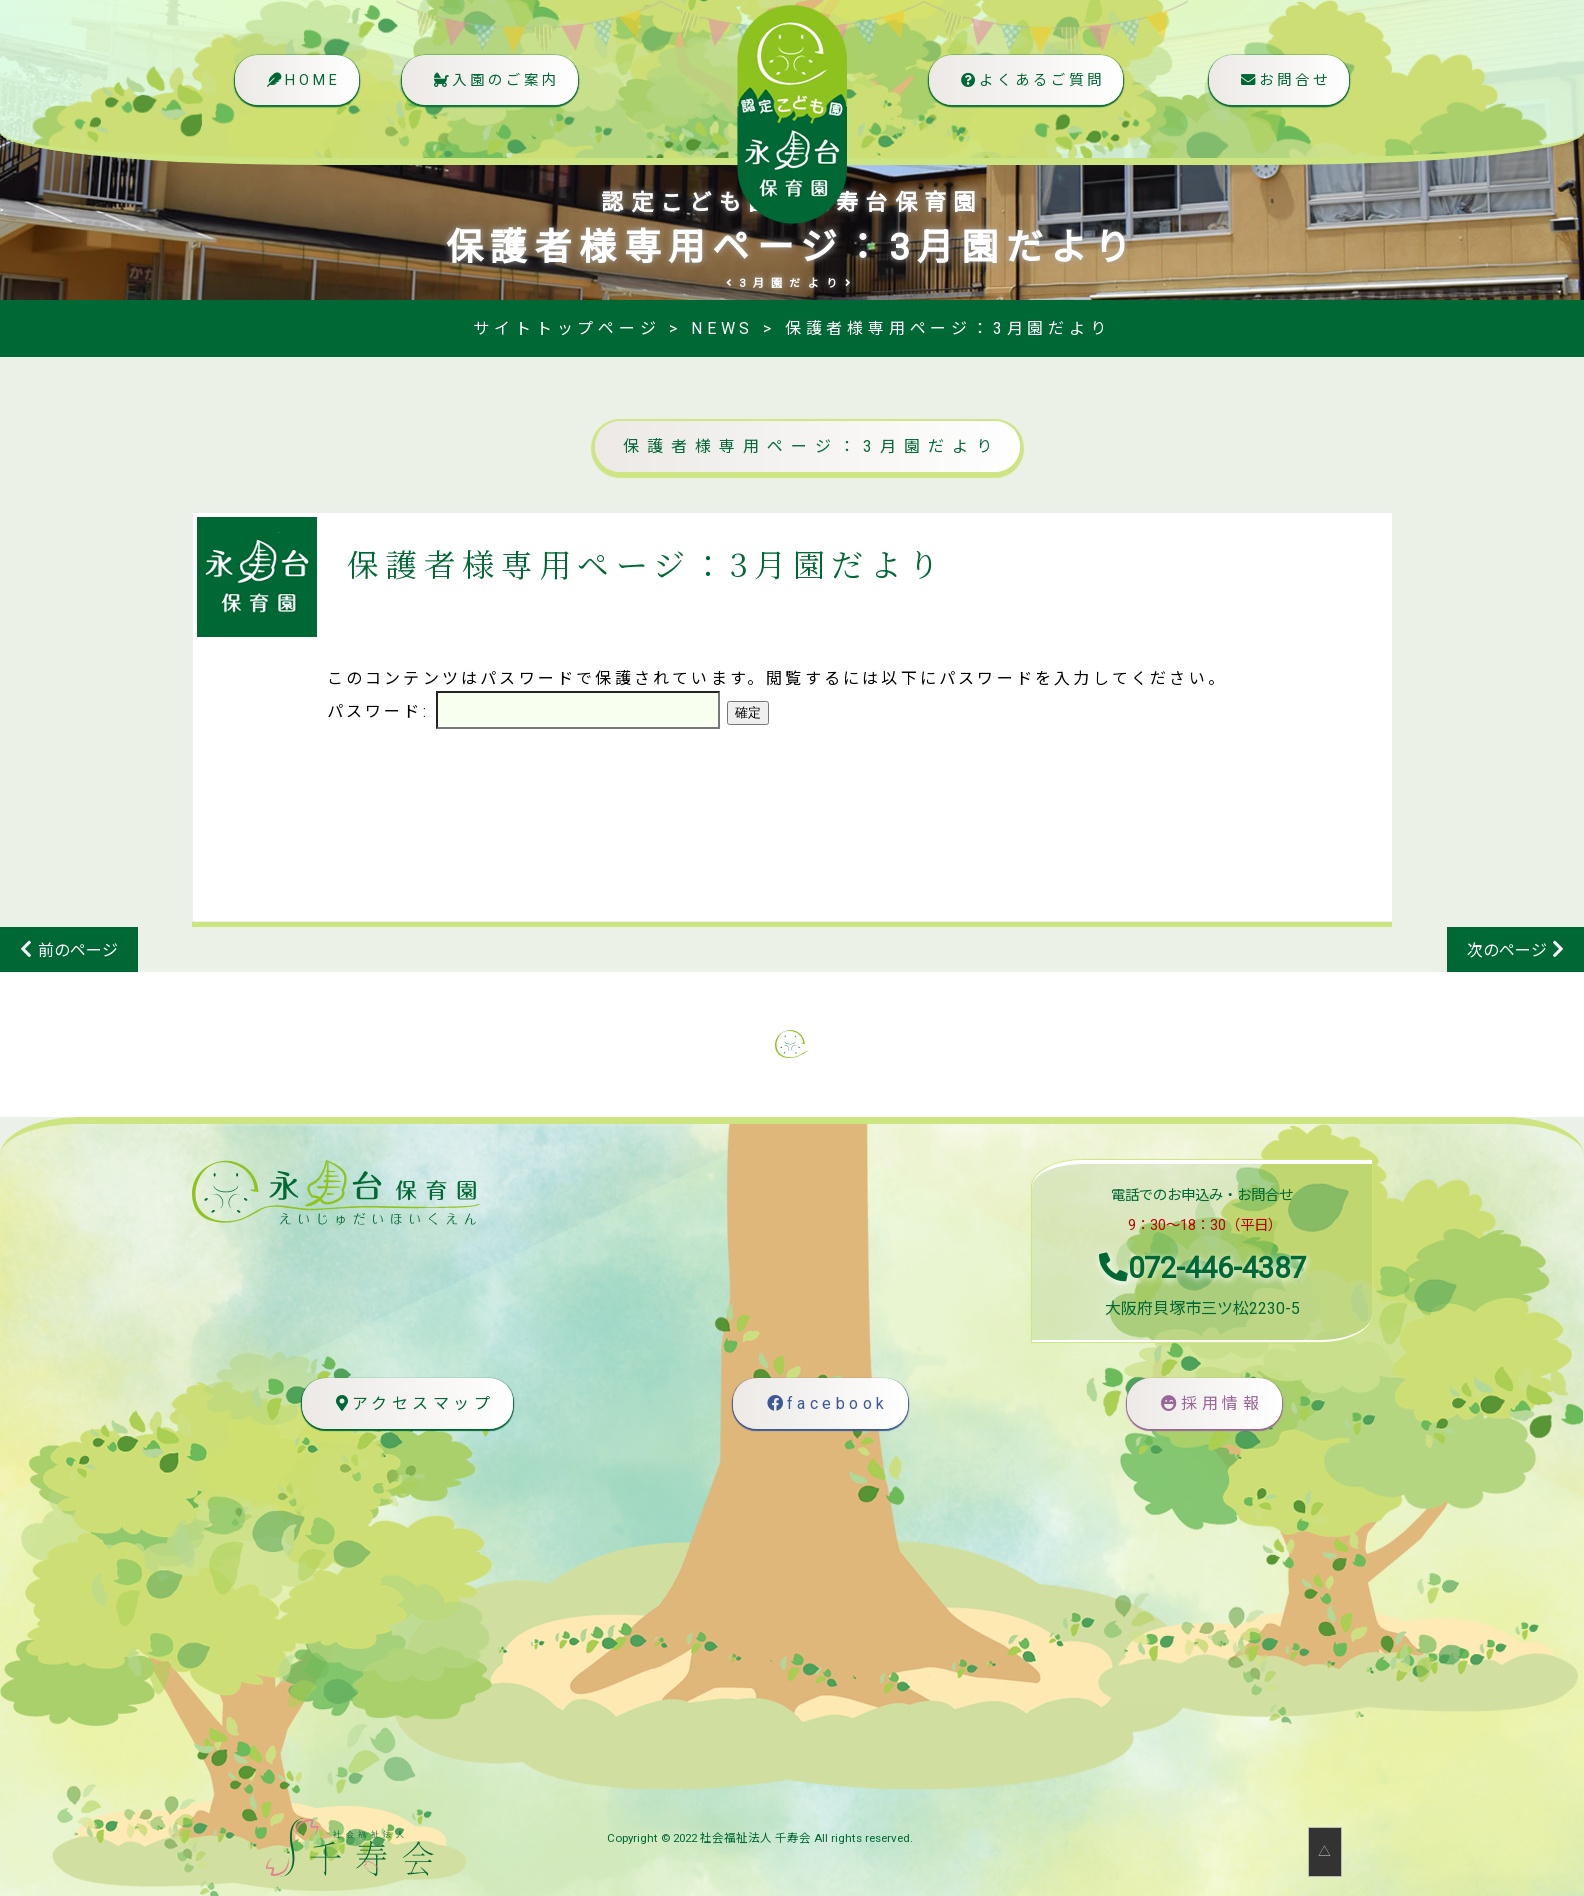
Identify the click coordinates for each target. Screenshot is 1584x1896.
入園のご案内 (498, 85)
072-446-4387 (1202, 1268)
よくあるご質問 (1027, 85)
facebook (824, 1403)
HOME (301, 85)
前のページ (78, 950)
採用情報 (1209, 1403)
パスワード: (523, 711)
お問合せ (1281, 85)
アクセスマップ (411, 1403)
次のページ (1507, 950)
